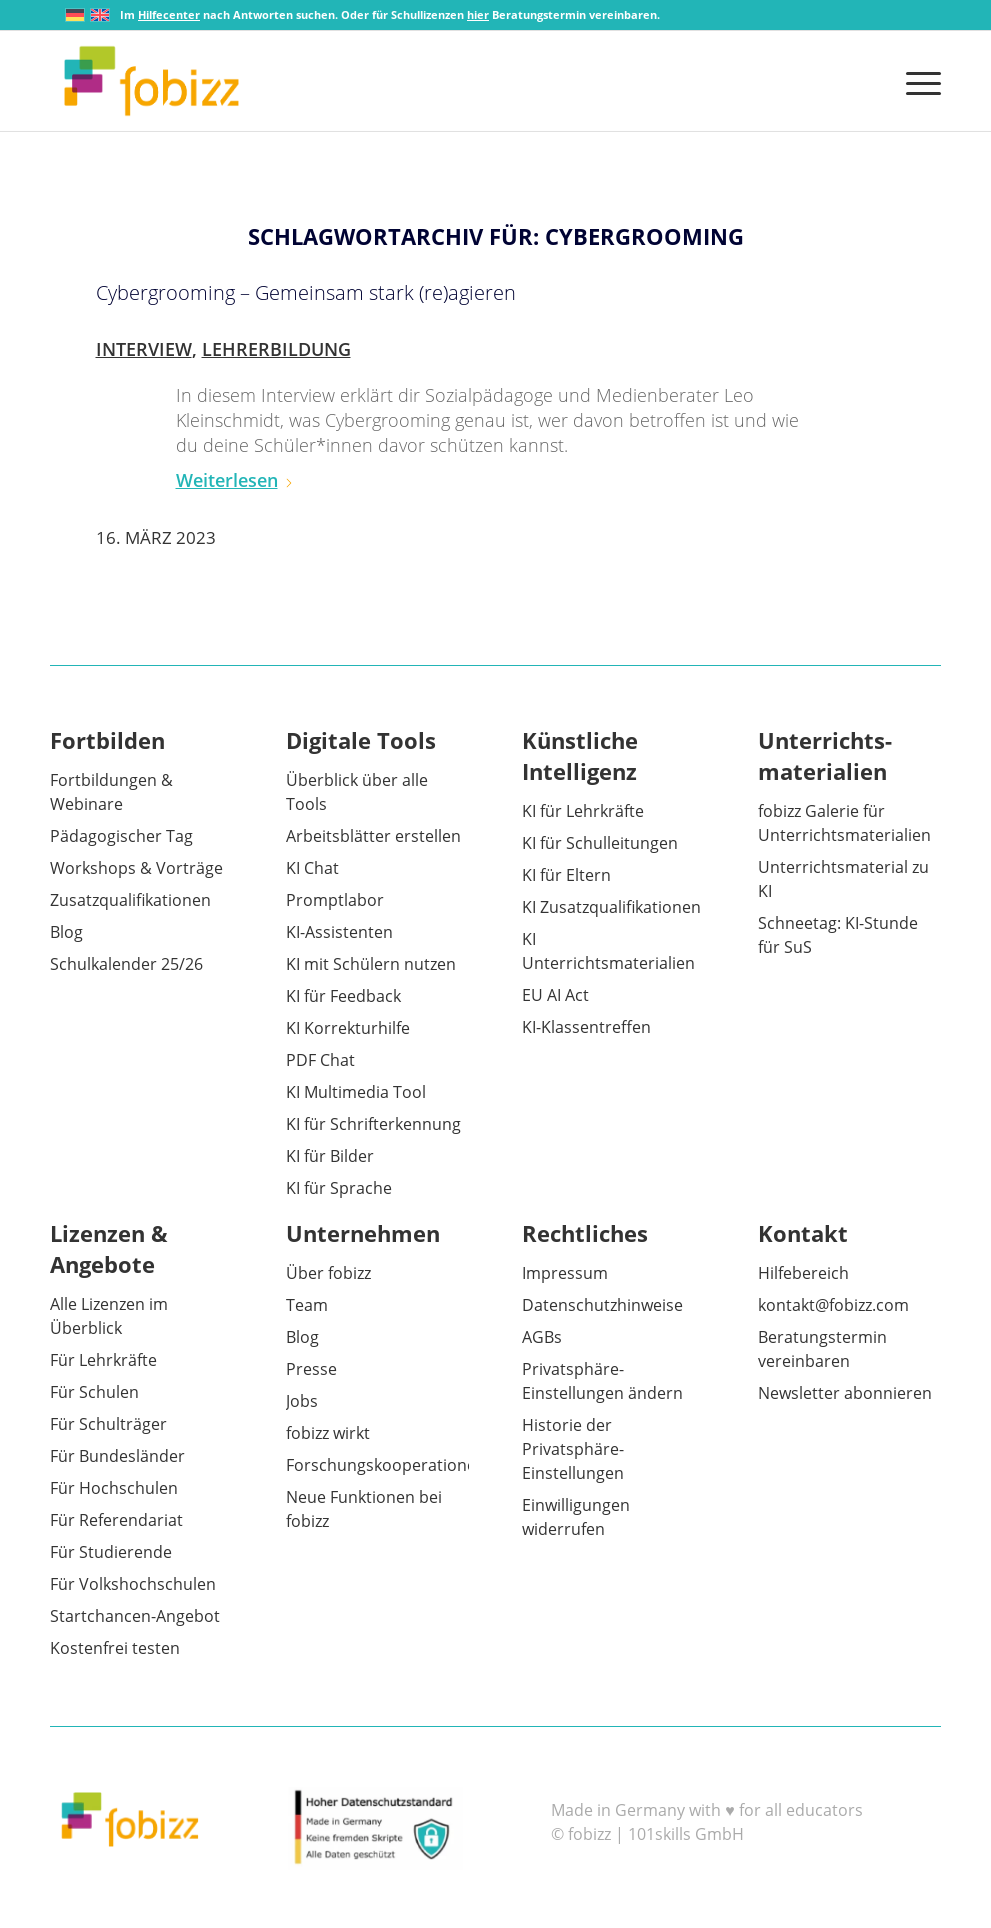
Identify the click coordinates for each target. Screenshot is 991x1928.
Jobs (302, 1401)
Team (307, 1305)
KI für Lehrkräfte (583, 811)
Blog (66, 932)
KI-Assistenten (339, 932)
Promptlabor (335, 900)
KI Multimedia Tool (356, 1092)
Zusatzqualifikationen (130, 900)
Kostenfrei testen (115, 1648)
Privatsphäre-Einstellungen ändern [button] (602, 1381)
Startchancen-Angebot (135, 1616)
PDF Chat (320, 1060)
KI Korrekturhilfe (348, 1028)
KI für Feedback (343, 996)
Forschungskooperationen (386, 1465)
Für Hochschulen (114, 1488)
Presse (311, 1369)
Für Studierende (111, 1552)
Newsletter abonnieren (845, 1393)
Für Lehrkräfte (103, 1360)
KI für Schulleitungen (600, 843)
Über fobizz (328, 1273)
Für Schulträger (108, 1424)
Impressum (565, 1273)
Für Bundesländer (117, 1456)
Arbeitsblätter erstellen (373, 836)
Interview (144, 349)
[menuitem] (917, 81)
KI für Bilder (330, 1156)
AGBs (542, 1337)
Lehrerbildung (276, 349)
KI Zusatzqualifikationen (611, 907)
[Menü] (917, 81)
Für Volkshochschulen (133, 1584)
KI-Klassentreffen (586, 1027)
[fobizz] (151, 81)
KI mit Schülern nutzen (371, 964)
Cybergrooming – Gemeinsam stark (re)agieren (306, 292)
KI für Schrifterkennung (373, 1124)
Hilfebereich (803, 1273)
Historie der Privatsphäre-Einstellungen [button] (573, 1449)
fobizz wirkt (328, 1433)
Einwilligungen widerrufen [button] (576, 1517)
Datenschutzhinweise (602, 1305)
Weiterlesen (235, 480)
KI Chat (312, 868)
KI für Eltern (566, 875)
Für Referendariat (116, 1520)
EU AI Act (555, 995)
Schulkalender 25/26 (126, 964)
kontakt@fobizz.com (833, 1305)
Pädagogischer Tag (121, 836)
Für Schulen (94, 1392)
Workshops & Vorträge (136, 868)
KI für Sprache (339, 1188)
